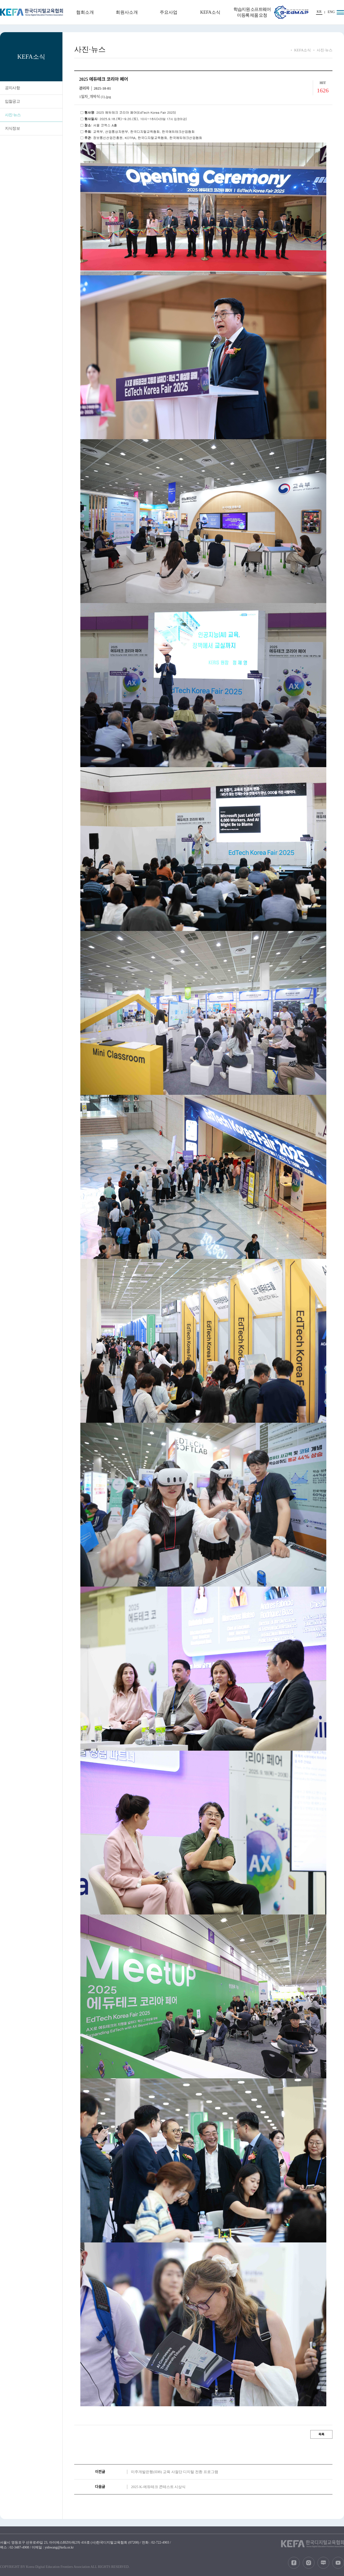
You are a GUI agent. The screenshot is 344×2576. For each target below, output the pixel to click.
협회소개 (85, 12)
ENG (331, 12)
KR (319, 12)
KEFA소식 (210, 12)
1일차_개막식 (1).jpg (95, 97)
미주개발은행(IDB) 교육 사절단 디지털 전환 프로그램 (174, 2472)
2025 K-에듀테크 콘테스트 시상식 (158, 2487)
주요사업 (168, 12)
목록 (321, 2434)
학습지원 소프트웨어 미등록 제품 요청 (252, 12)
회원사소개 (127, 12)
